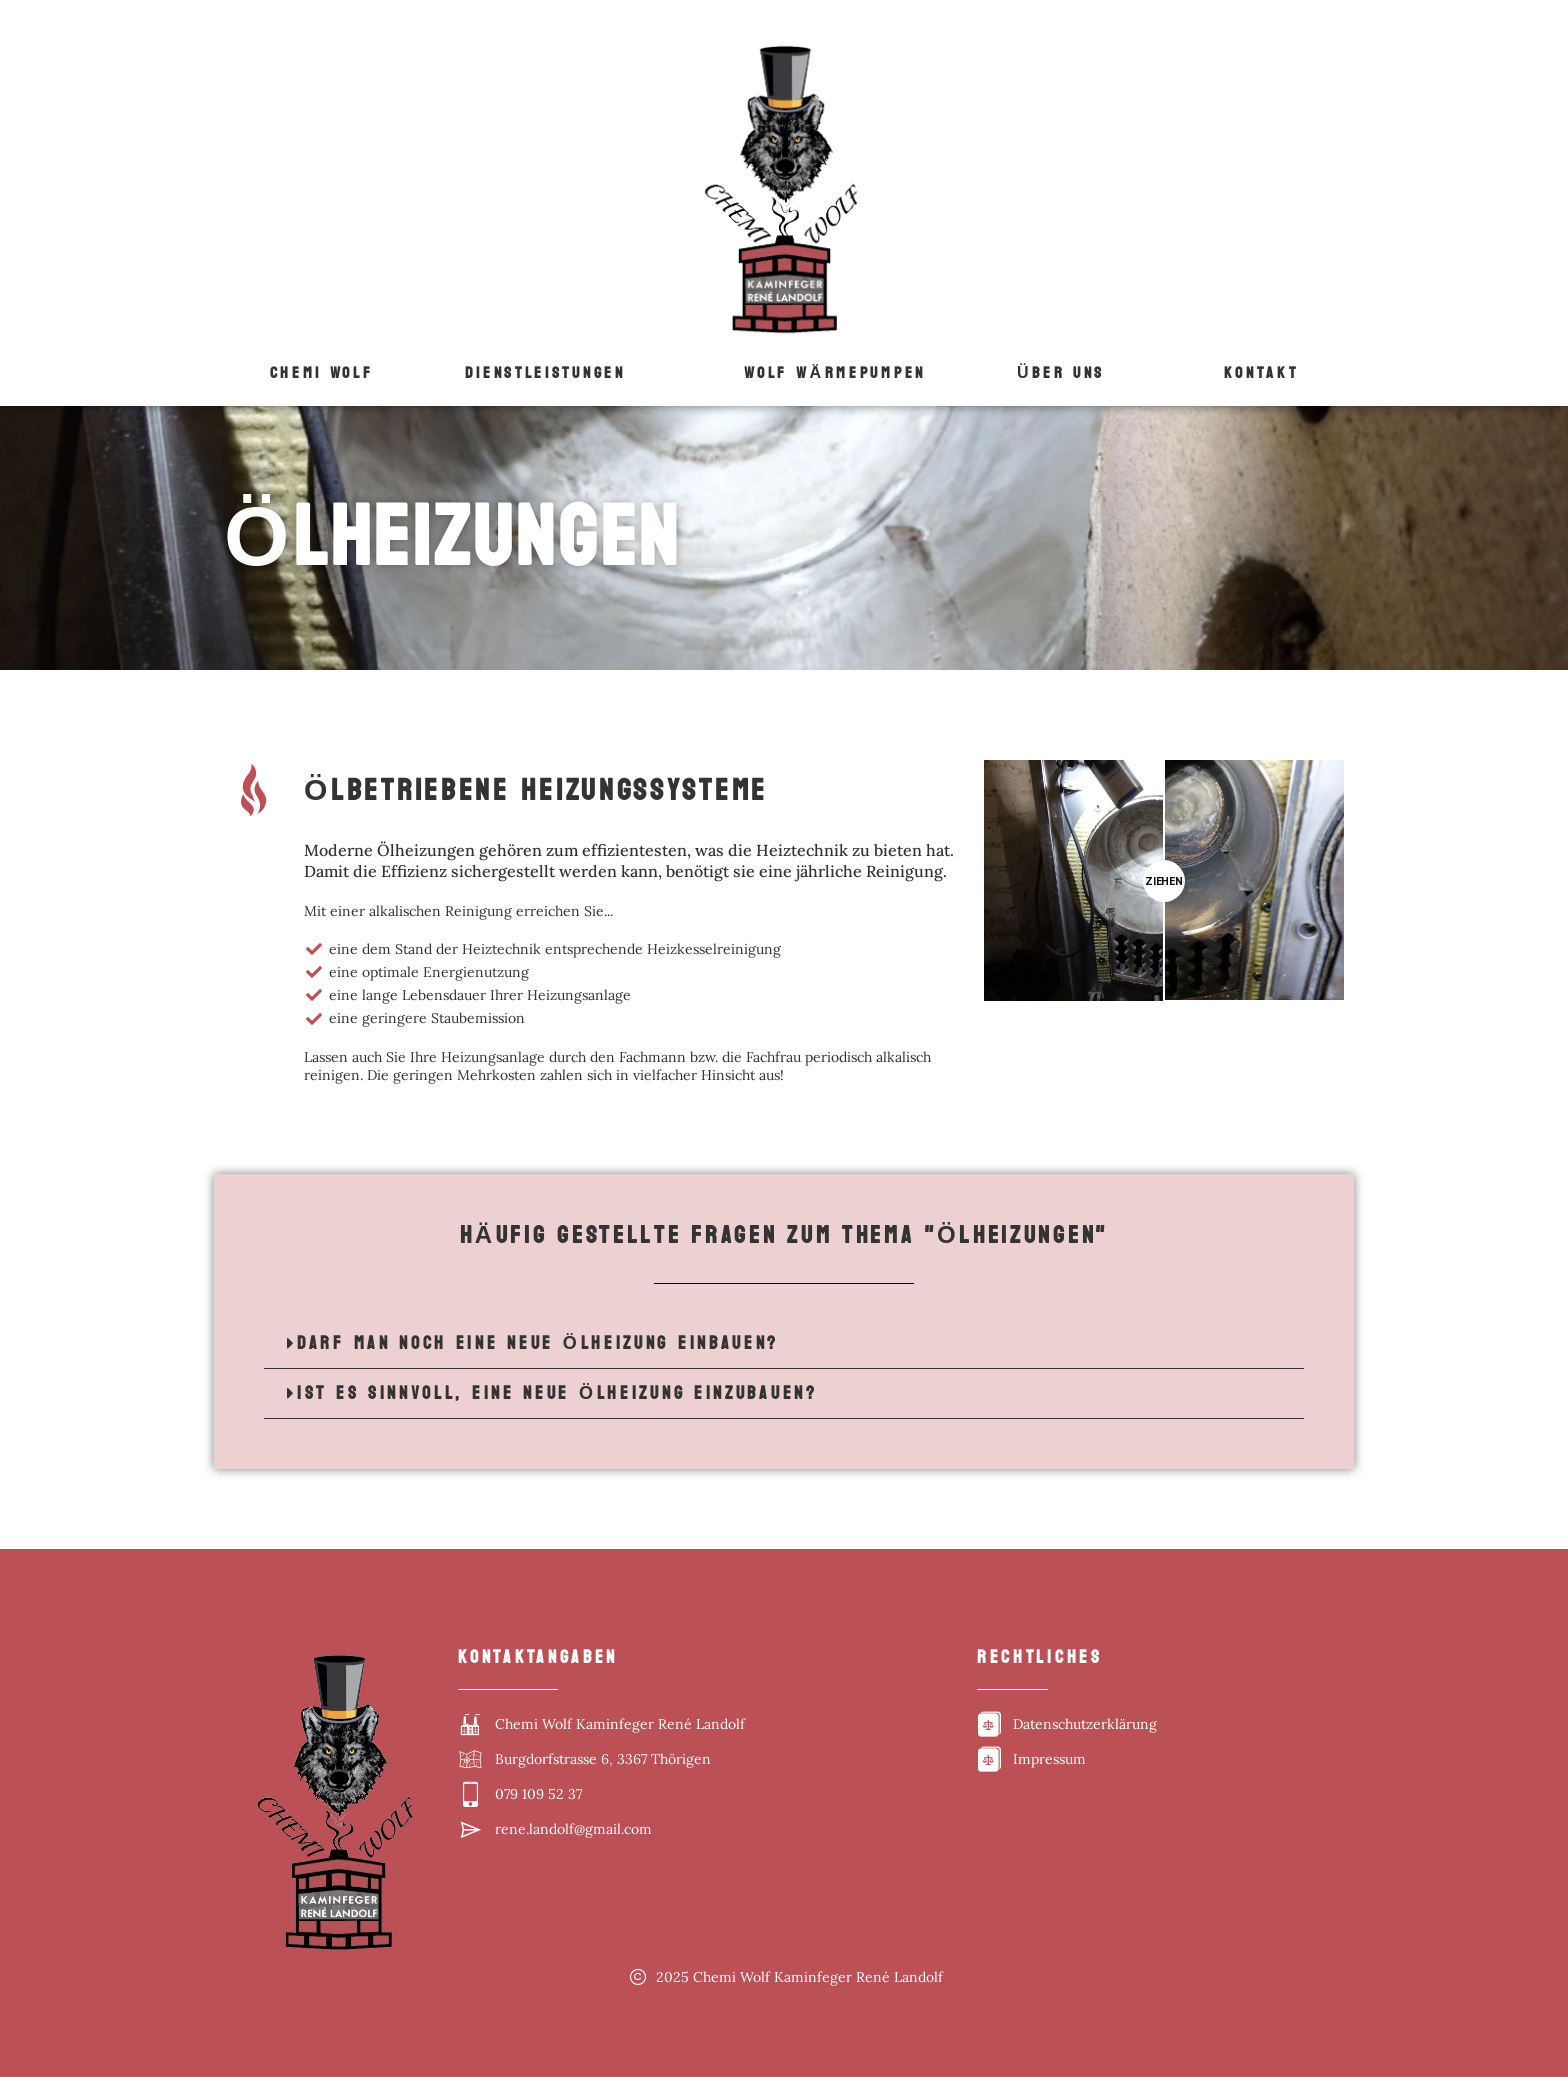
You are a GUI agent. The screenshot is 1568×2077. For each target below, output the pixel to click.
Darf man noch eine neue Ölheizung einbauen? (538, 1343)
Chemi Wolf (322, 372)
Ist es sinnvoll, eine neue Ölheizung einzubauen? (557, 1393)
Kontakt (1261, 372)
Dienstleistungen (545, 372)
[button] (559, 373)
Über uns (1061, 372)
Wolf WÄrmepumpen (835, 372)
